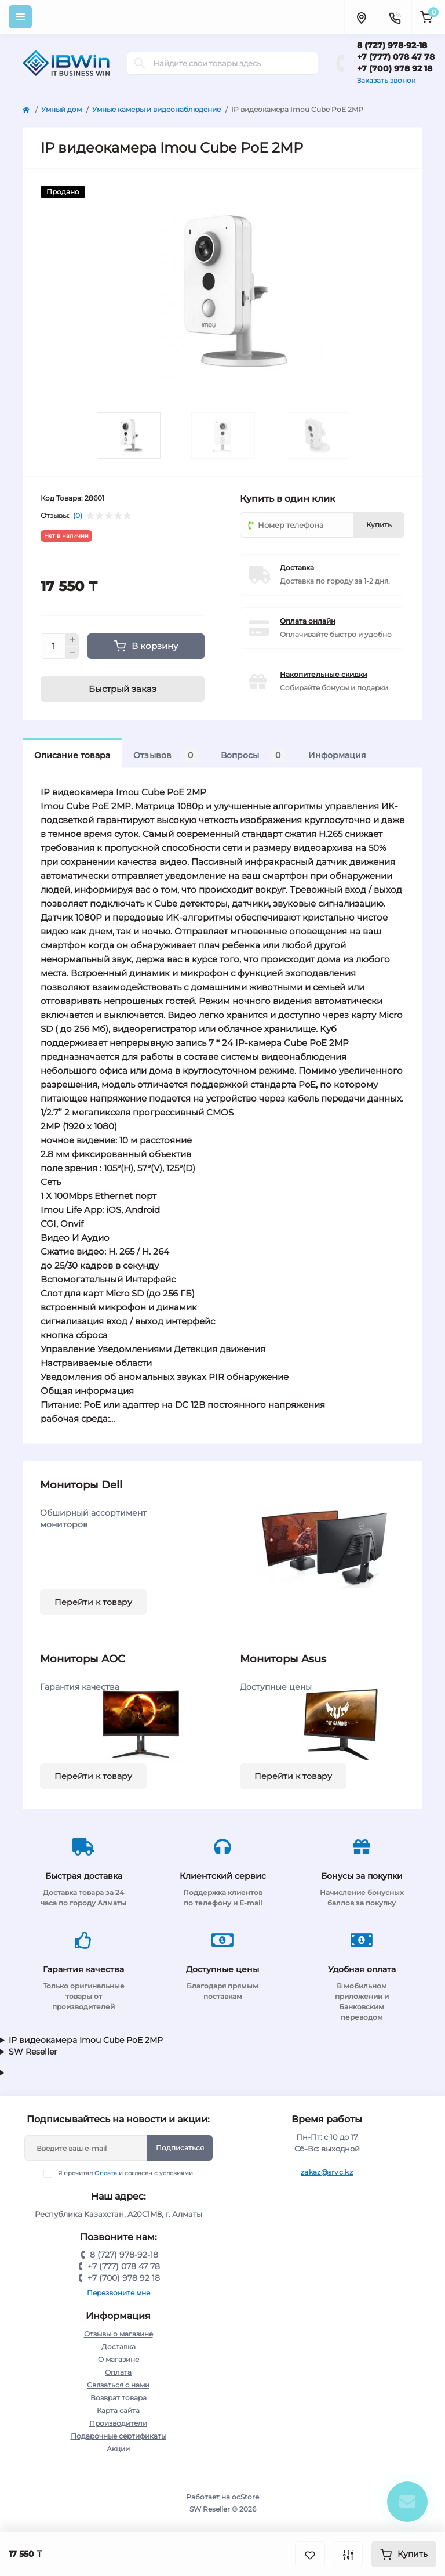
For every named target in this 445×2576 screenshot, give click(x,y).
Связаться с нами (118, 2385)
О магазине (118, 2359)
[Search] (139, 63)
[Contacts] (394, 17)
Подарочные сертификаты (118, 2436)
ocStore (245, 2496)
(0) (77, 516)
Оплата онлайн (307, 621)
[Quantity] (53, 646)
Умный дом (61, 109)
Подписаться (180, 2147)
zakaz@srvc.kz (327, 2172)
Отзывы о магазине (118, 2333)
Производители (118, 2423)
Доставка (297, 567)
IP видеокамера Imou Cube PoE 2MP (86, 2040)
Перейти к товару (93, 1602)
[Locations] (361, 17)
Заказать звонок (386, 80)
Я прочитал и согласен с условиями (125, 2173)
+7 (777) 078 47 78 (396, 57)
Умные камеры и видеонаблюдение (156, 109)
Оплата (105, 2173)
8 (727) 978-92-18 (392, 45)
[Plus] (72, 639)
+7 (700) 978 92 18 (394, 68)
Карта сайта (118, 2410)
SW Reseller (33, 2051)
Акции (118, 2448)
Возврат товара (118, 2397)
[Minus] (72, 653)
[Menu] (20, 16)
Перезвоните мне (118, 2292)
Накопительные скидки (323, 674)
